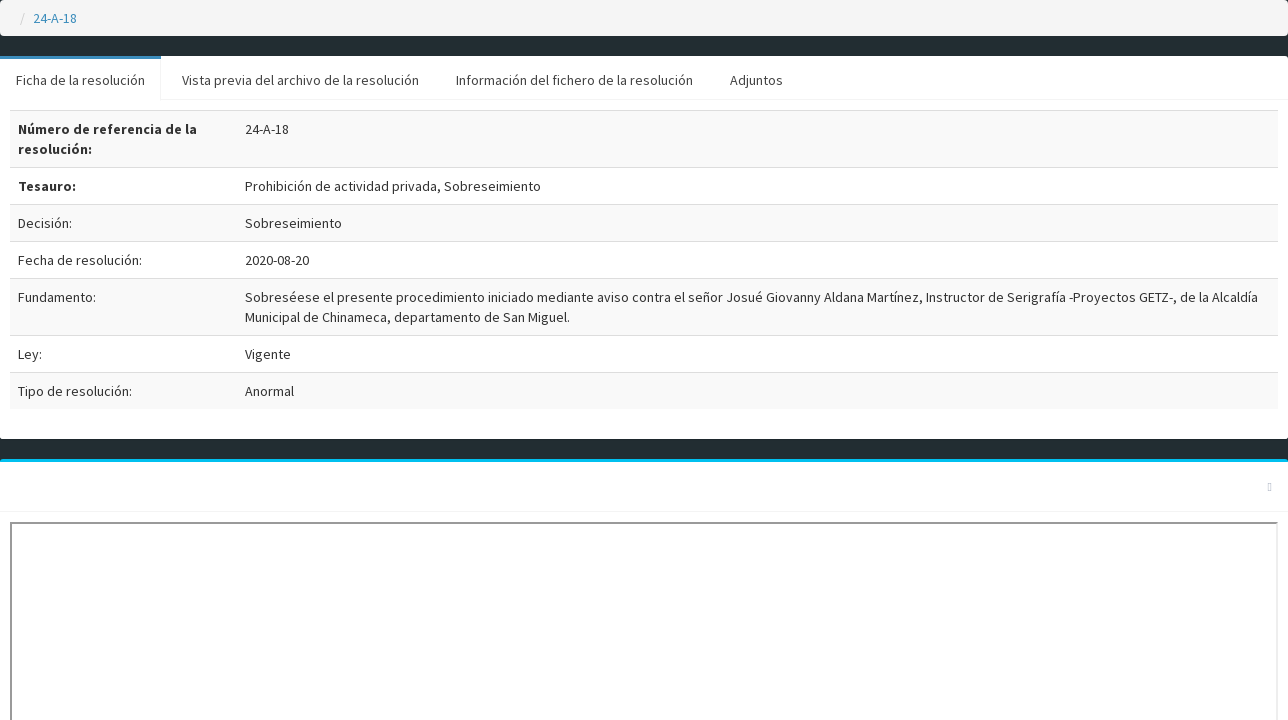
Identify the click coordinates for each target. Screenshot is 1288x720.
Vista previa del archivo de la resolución (300, 80)
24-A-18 (55, 18)
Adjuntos (756, 80)
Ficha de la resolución (80, 80)
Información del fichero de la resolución (574, 80)
